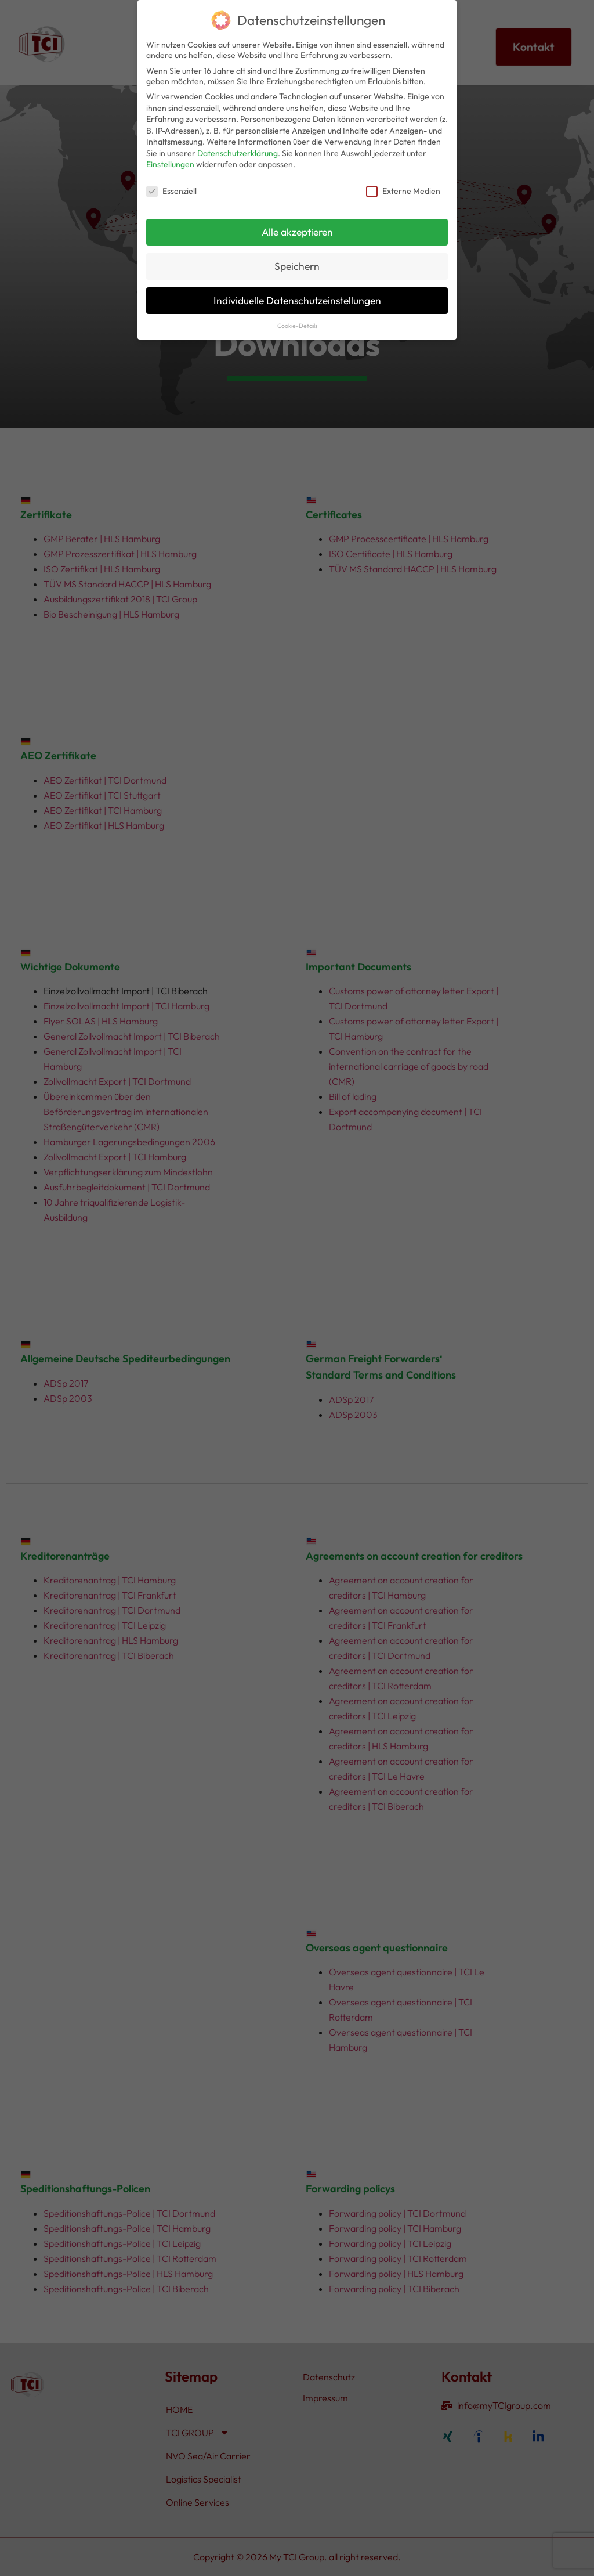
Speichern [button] (297, 266)
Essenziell (171, 191)
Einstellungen (170, 164)
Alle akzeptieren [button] (297, 232)
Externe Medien (403, 191)
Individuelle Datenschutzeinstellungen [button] (297, 300)
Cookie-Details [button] (297, 326)
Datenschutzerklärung (237, 153)
